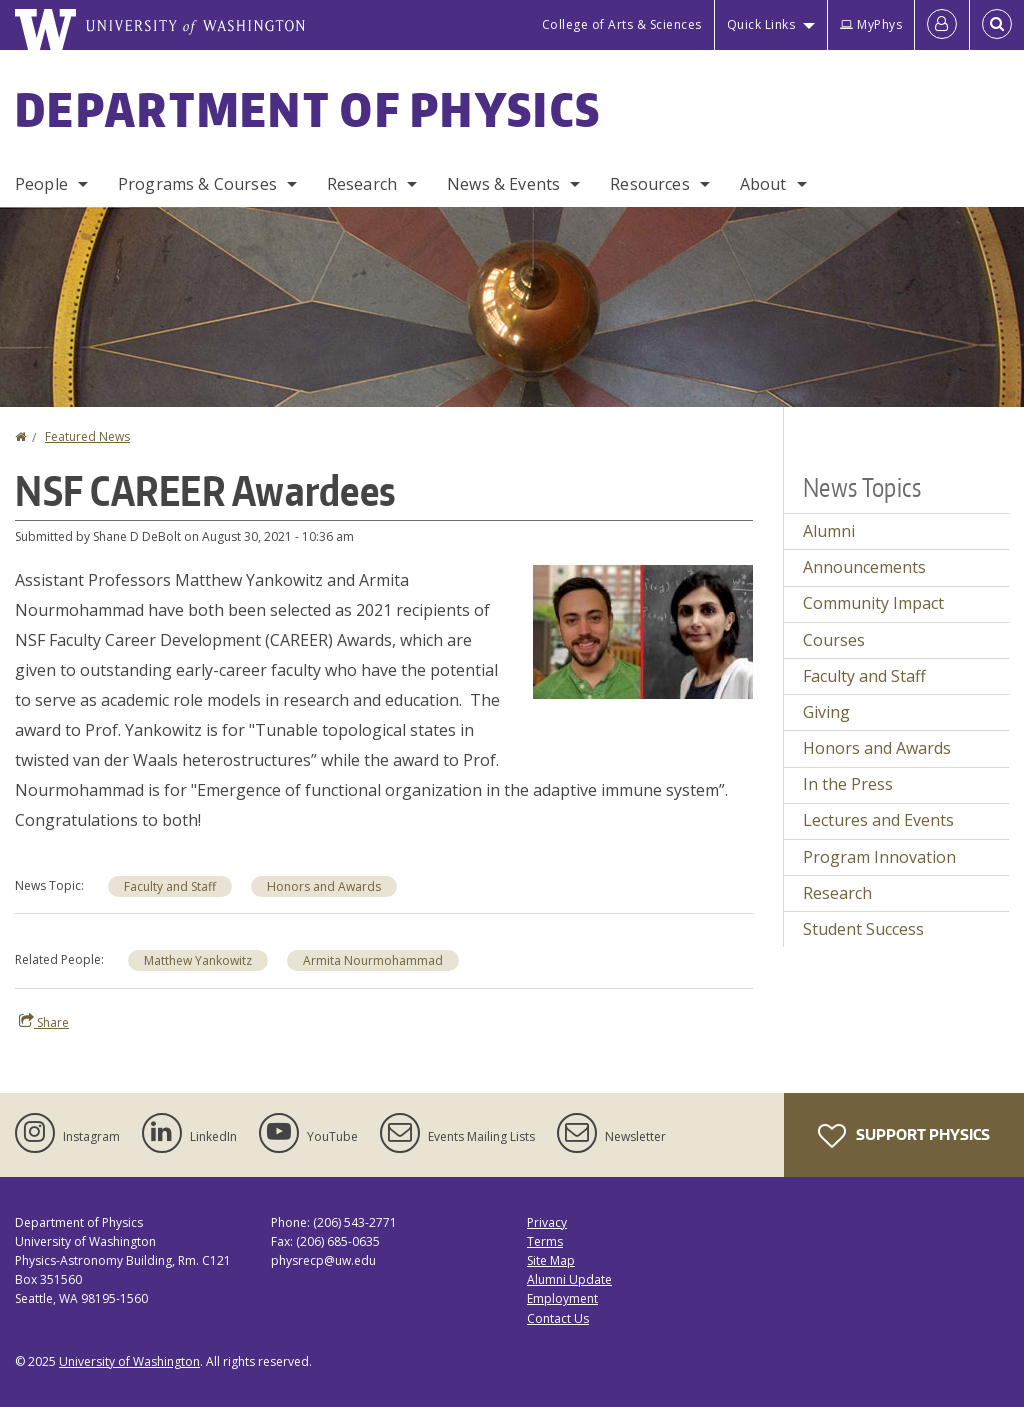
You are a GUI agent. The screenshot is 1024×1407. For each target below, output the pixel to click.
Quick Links (761, 24)
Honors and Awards (324, 886)
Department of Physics (308, 109)
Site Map (551, 1260)
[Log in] (942, 25)
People (41, 184)
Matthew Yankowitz (198, 960)
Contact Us (558, 1318)
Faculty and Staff (170, 886)
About (763, 184)
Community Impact (873, 603)
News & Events (503, 184)
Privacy (547, 1222)
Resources (649, 184)
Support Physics (904, 1136)
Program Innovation (879, 857)
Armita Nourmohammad (373, 960)
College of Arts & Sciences (622, 24)
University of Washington (129, 1361)
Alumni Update (569, 1279)
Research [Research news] (837, 893)
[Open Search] (997, 25)
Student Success (863, 929)
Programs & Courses (197, 184)
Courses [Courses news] (834, 640)
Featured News (87, 436)
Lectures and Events (878, 820)
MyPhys (871, 24)
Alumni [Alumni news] (829, 531)
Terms (545, 1241)
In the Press (848, 784)
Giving (826, 712)
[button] (643, 630)
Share (44, 1022)
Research (362, 184)
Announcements (864, 567)
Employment (562, 1298)
